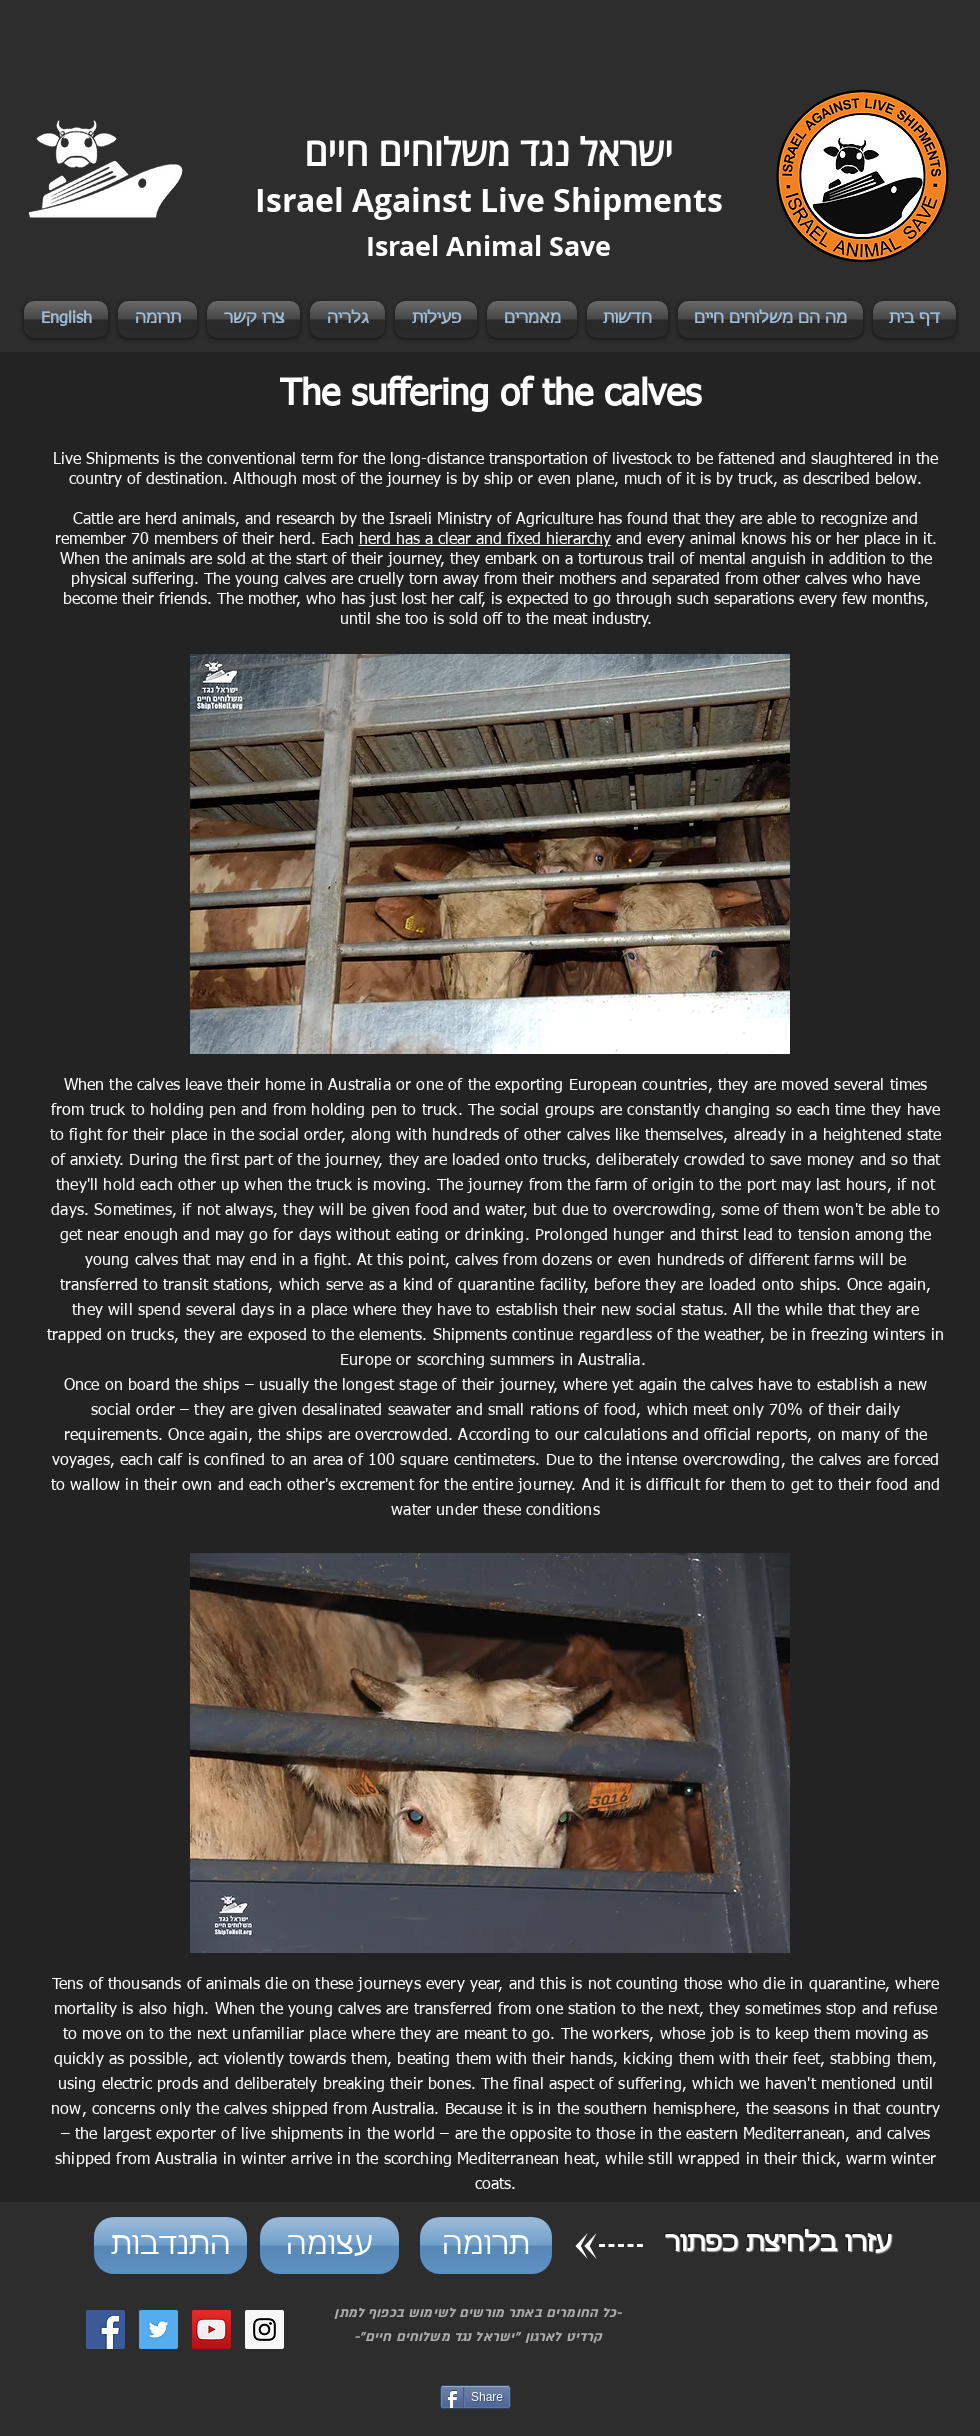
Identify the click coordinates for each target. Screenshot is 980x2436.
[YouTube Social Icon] (211, 2329)
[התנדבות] (170, 2245)
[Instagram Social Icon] (264, 2329)
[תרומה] (486, 2245)
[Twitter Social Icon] (158, 2329)
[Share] (475, 2397)
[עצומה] (329, 2245)
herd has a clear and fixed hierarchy (485, 540)
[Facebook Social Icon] (105, 2329)
